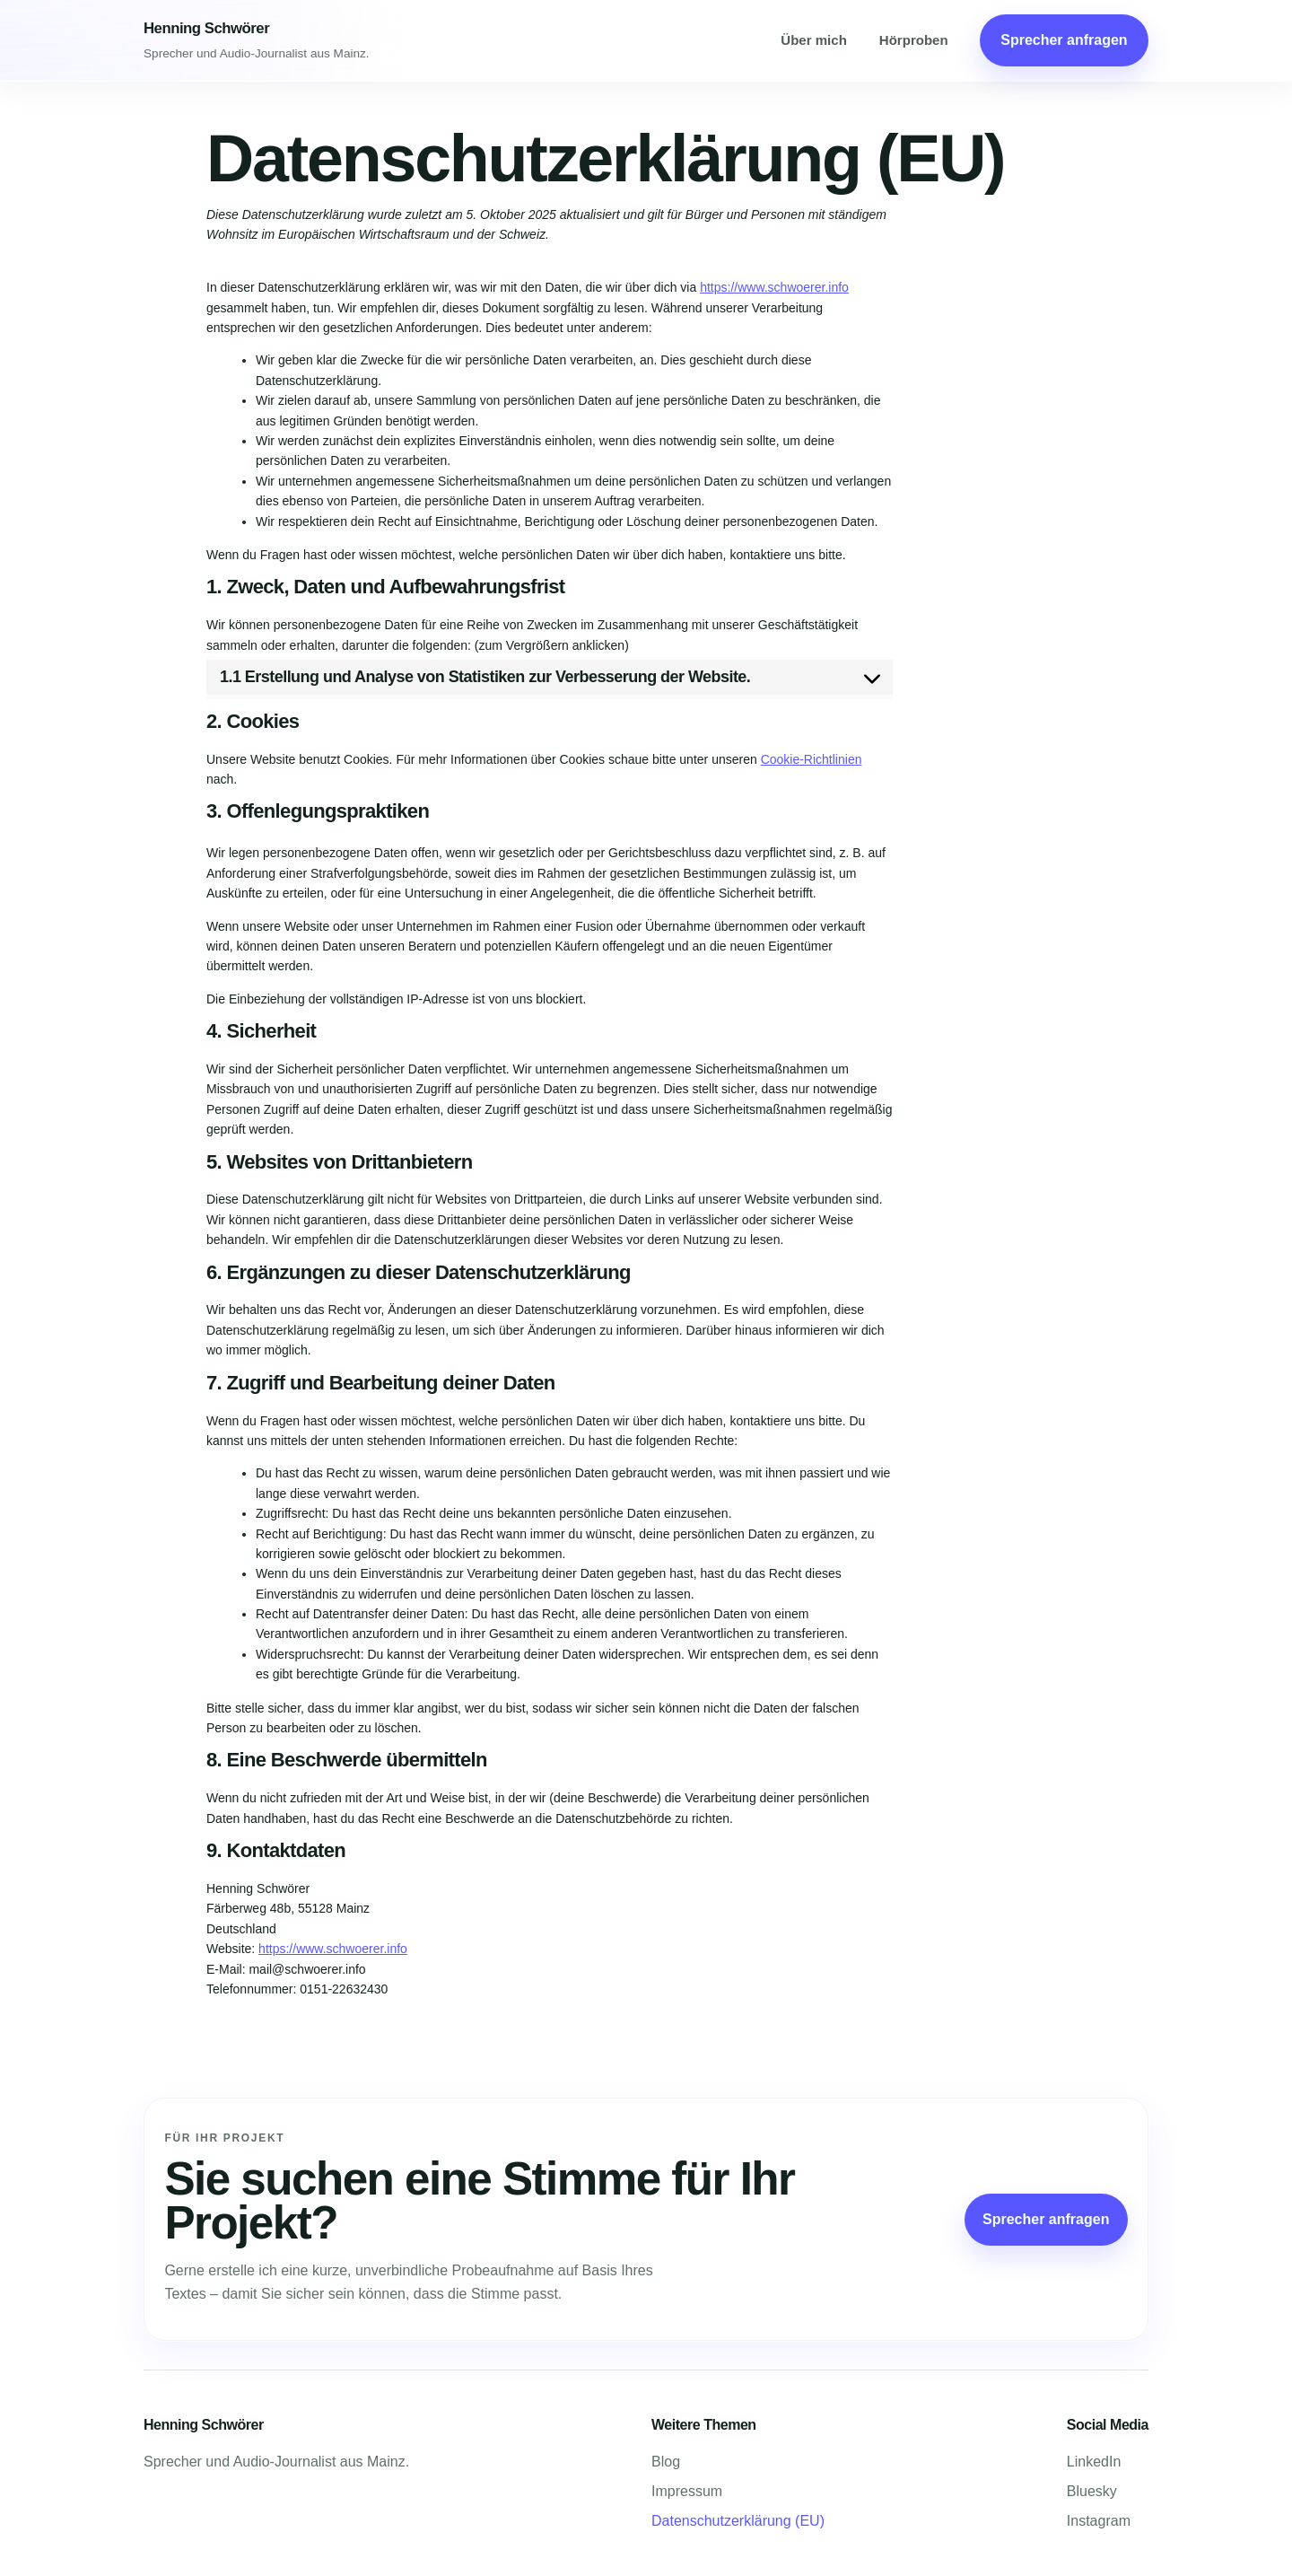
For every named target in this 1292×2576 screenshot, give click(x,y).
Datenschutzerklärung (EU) (738, 2520)
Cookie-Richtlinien (811, 759)
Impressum (686, 2491)
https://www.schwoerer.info (774, 287)
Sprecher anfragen (1063, 40)
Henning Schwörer (206, 28)
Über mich (814, 40)
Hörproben (913, 40)
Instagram (1098, 2520)
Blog (665, 2461)
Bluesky (1092, 2491)
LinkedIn (1094, 2461)
